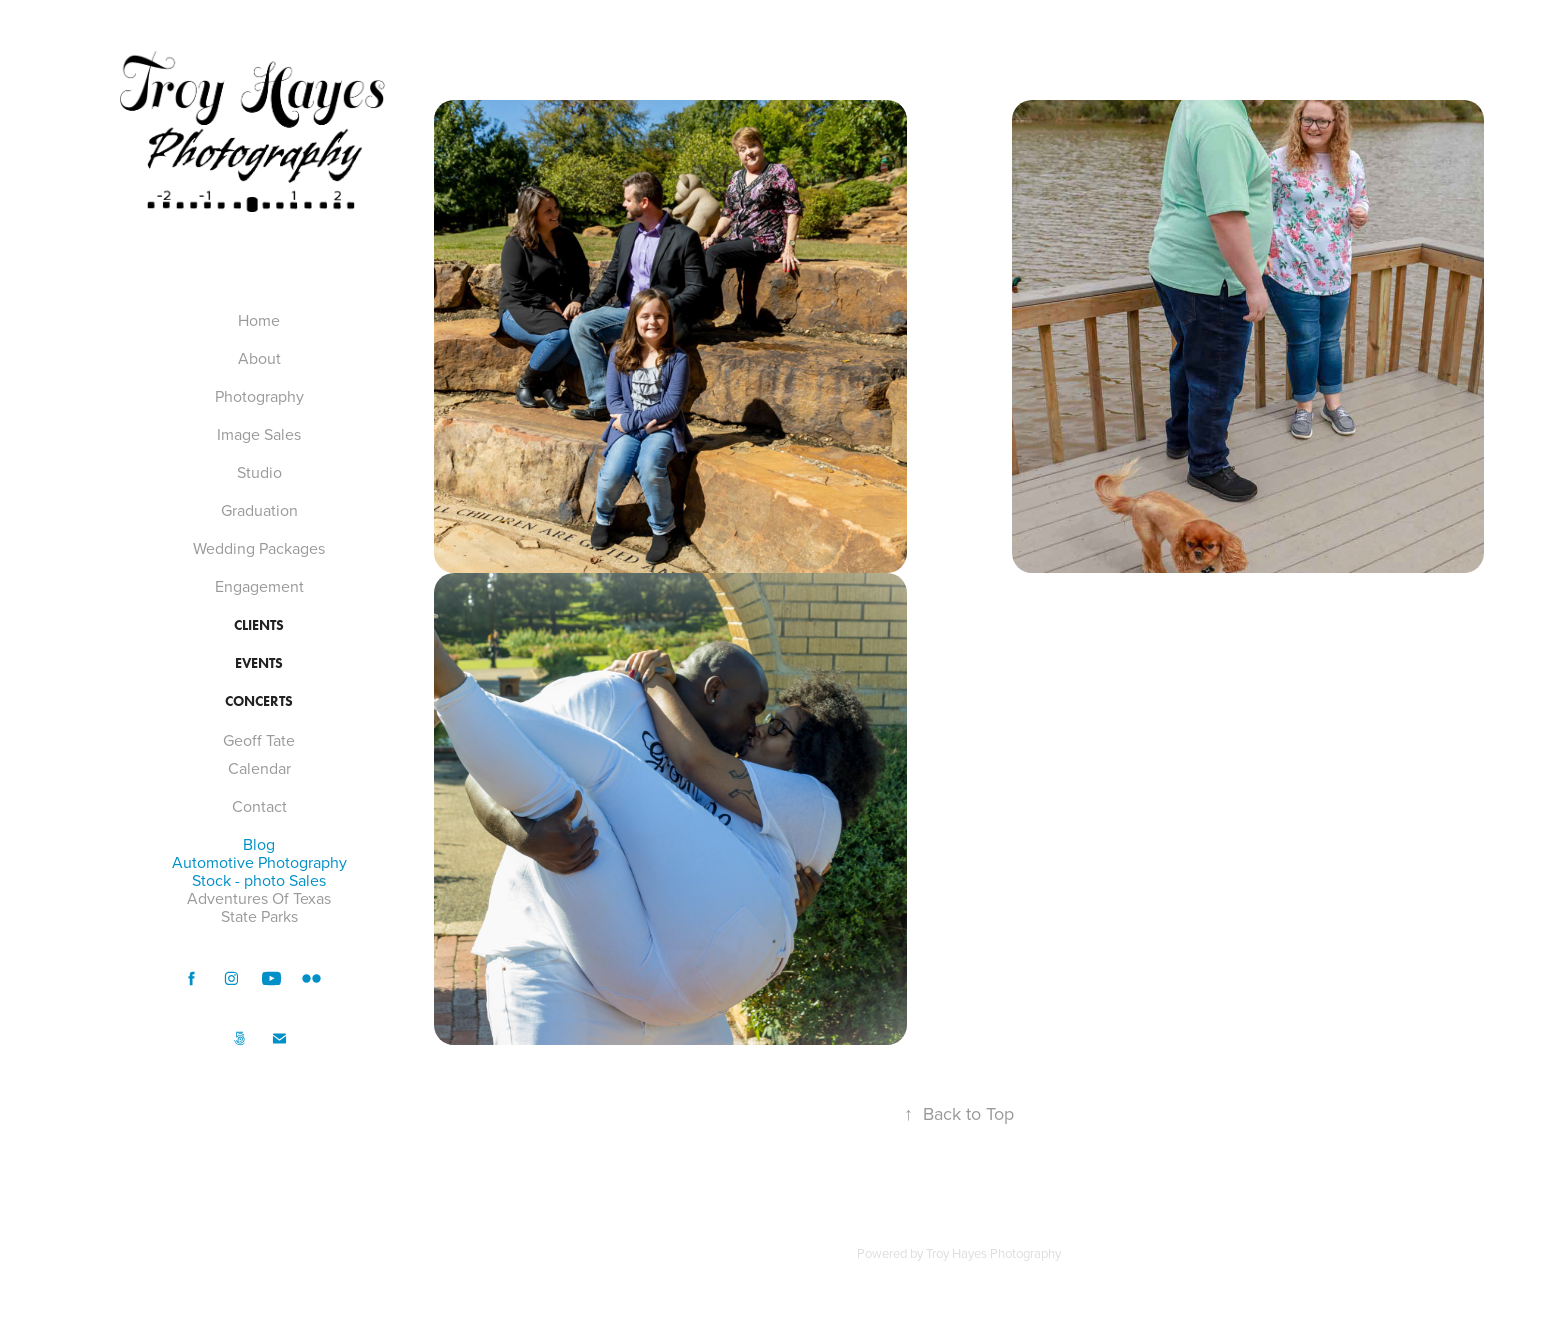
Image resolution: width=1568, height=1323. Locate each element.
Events (259, 663)
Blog (259, 844)
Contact (259, 806)
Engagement (259, 586)
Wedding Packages (259, 548)
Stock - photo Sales (259, 880)
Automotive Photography (259, 862)
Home (259, 320)
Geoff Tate (259, 740)
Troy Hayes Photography (993, 1253)
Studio (259, 472)
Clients (259, 625)
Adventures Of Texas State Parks (259, 907)
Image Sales (259, 434)
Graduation (259, 510)
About (259, 358)
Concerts (259, 701)
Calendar (259, 768)
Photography (259, 396)
